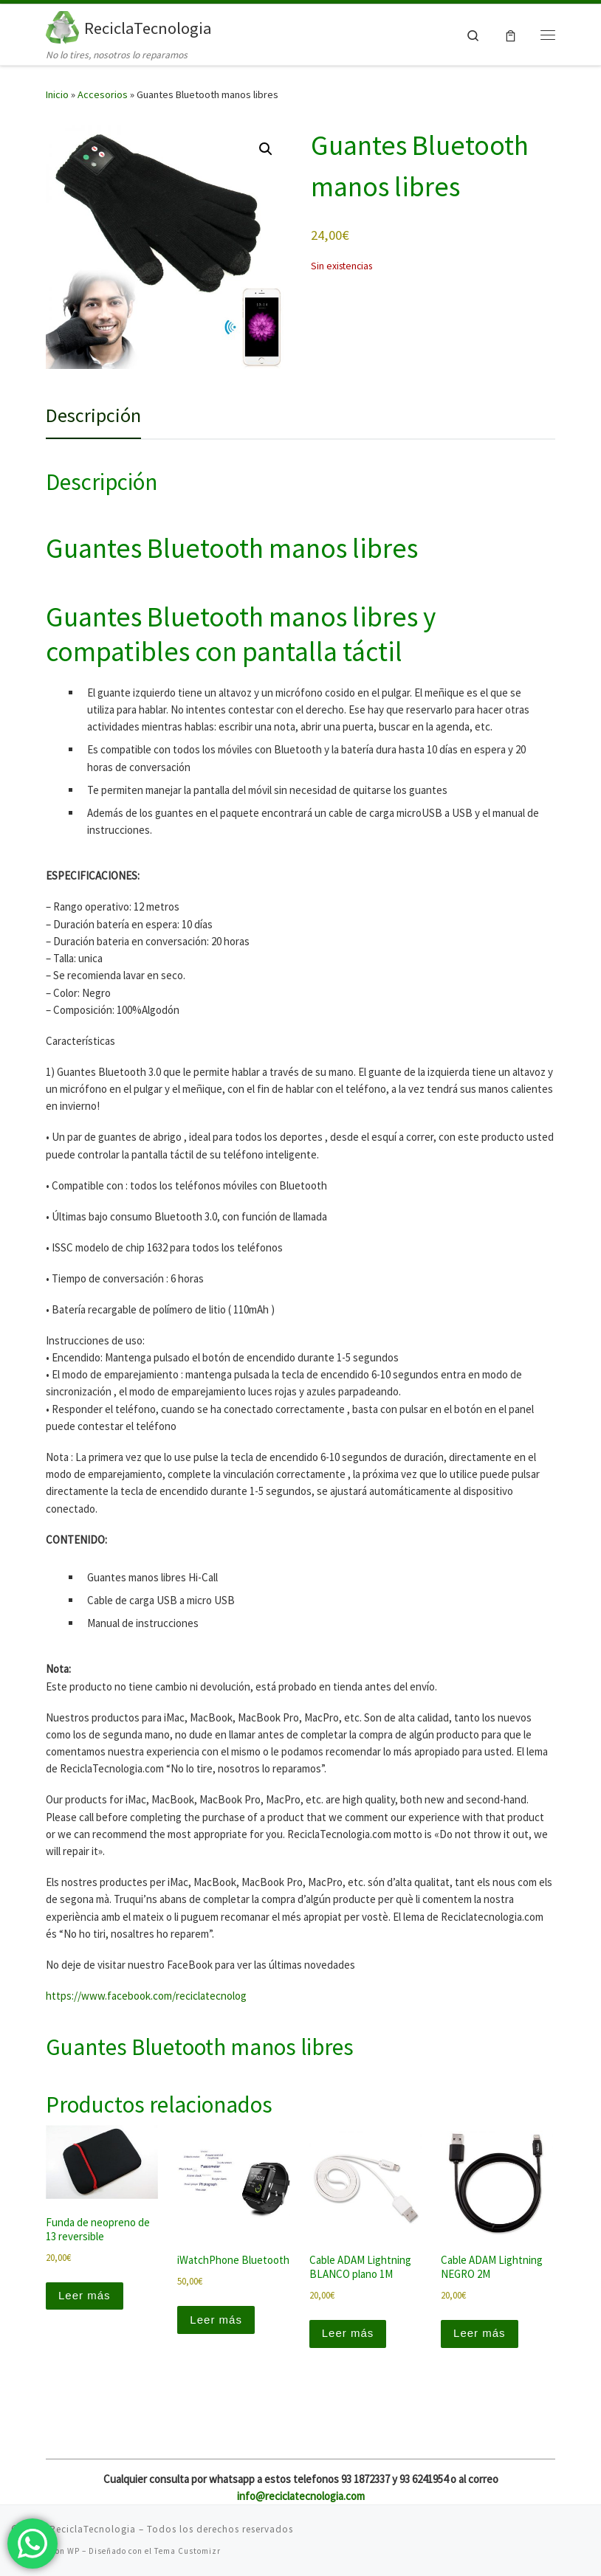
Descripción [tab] (93, 415)
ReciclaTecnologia (92, 2529)
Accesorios (103, 94)
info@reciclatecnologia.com (301, 2496)
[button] (266, 149)
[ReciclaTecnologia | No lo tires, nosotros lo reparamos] (62, 25)
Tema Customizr (187, 2551)
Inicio (57, 94)
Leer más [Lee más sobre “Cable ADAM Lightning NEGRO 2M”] (479, 2333)
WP (73, 2551)
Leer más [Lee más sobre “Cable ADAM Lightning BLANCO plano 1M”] (348, 2333)
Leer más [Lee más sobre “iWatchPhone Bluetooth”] (216, 2319)
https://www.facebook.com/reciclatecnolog (146, 1996)
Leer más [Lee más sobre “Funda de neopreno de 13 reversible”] (84, 2295)
